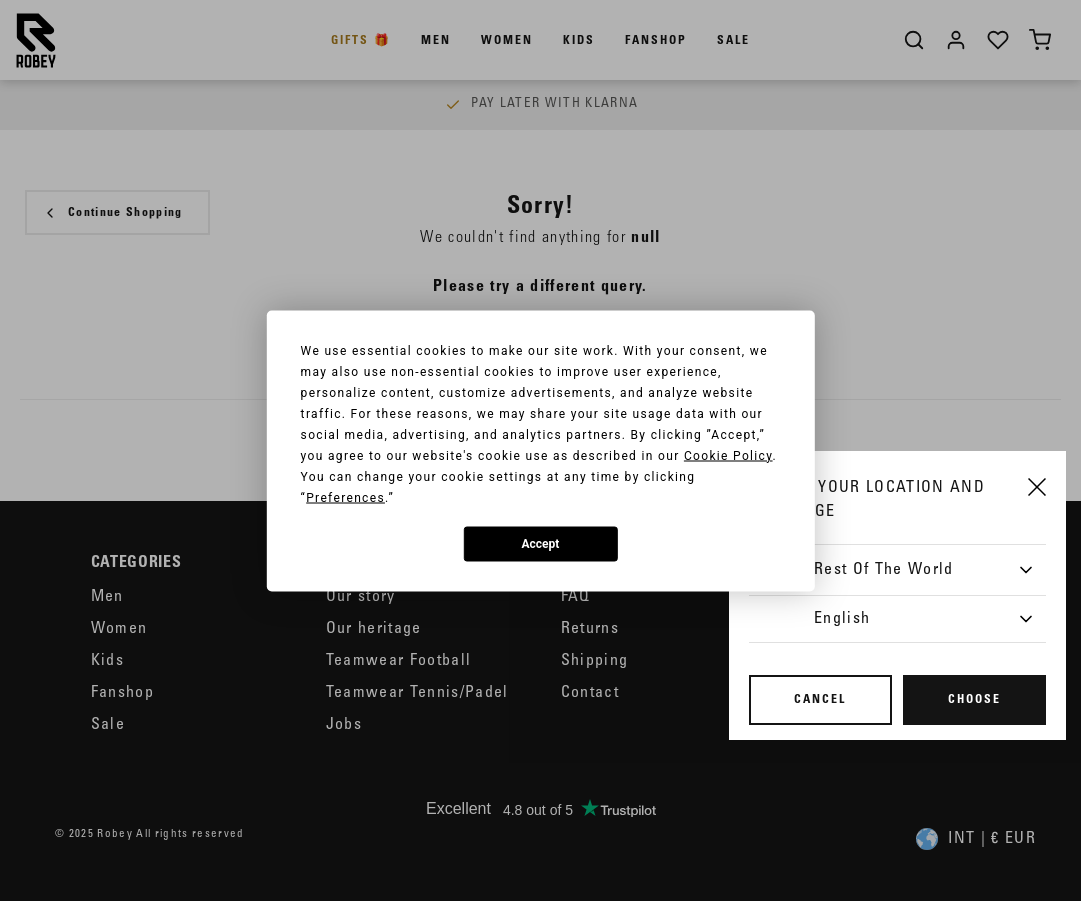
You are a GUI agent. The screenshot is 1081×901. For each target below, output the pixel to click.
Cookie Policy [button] (728, 455)
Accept (541, 544)
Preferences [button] (345, 497)
